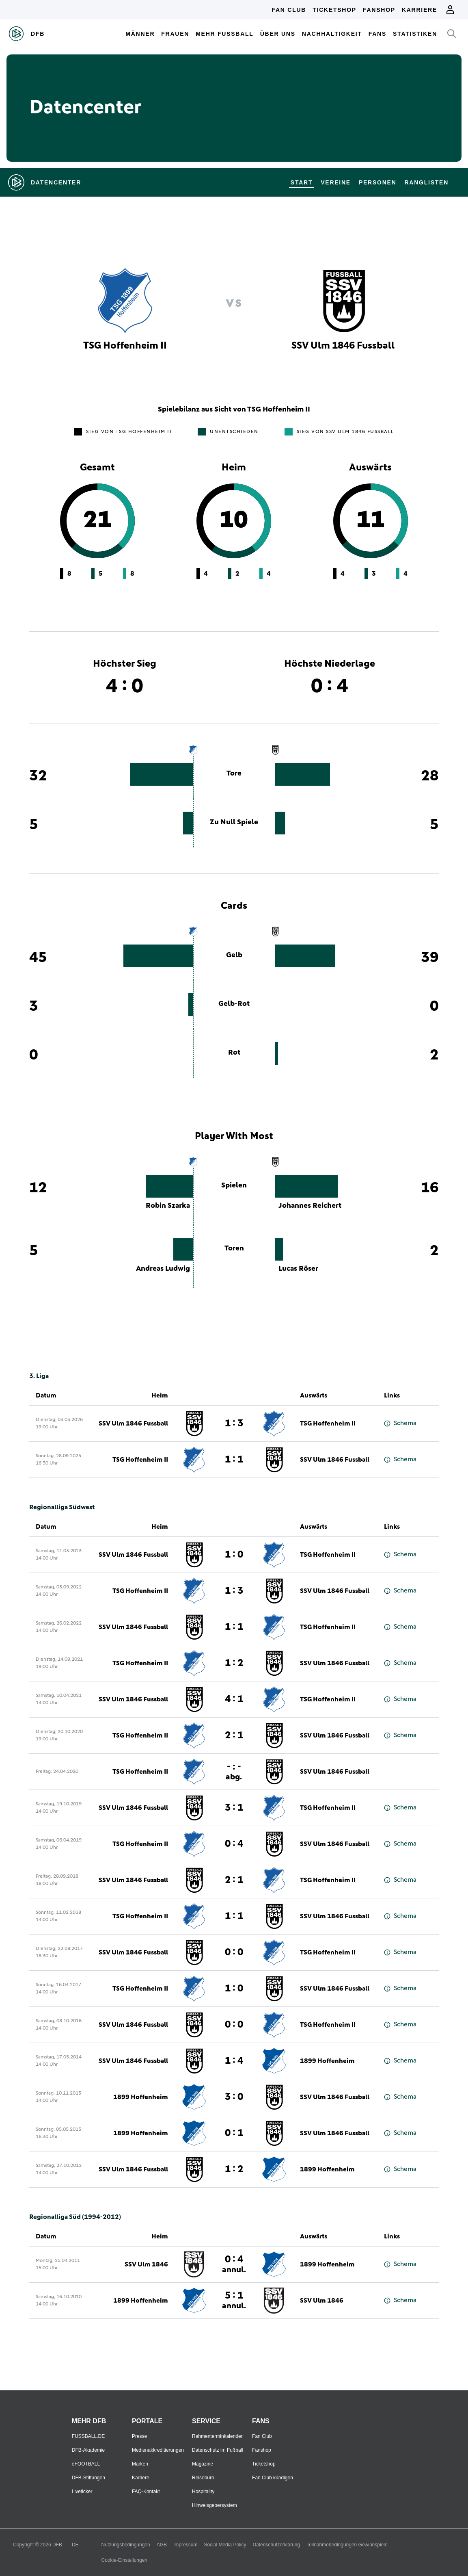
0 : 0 (234, 1952)
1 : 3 (234, 1423)
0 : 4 (234, 1844)
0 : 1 (234, 2133)
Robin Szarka (168, 1205)
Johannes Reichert (309, 1205)
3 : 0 (234, 2097)
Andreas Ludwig (163, 1268)
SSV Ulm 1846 (146, 2264)
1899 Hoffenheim (327, 2061)
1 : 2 (234, 1663)
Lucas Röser (298, 1268)
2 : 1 (234, 1735)
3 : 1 (234, 1808)
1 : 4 (234, 2061)
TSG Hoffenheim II (328, 1423)
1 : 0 (234, 1555)
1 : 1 (234, 1460)
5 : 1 (234, 2300)
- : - (234, 1771)
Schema (400, 1423)
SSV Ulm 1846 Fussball (133, 1423)
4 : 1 (234, 1699)
